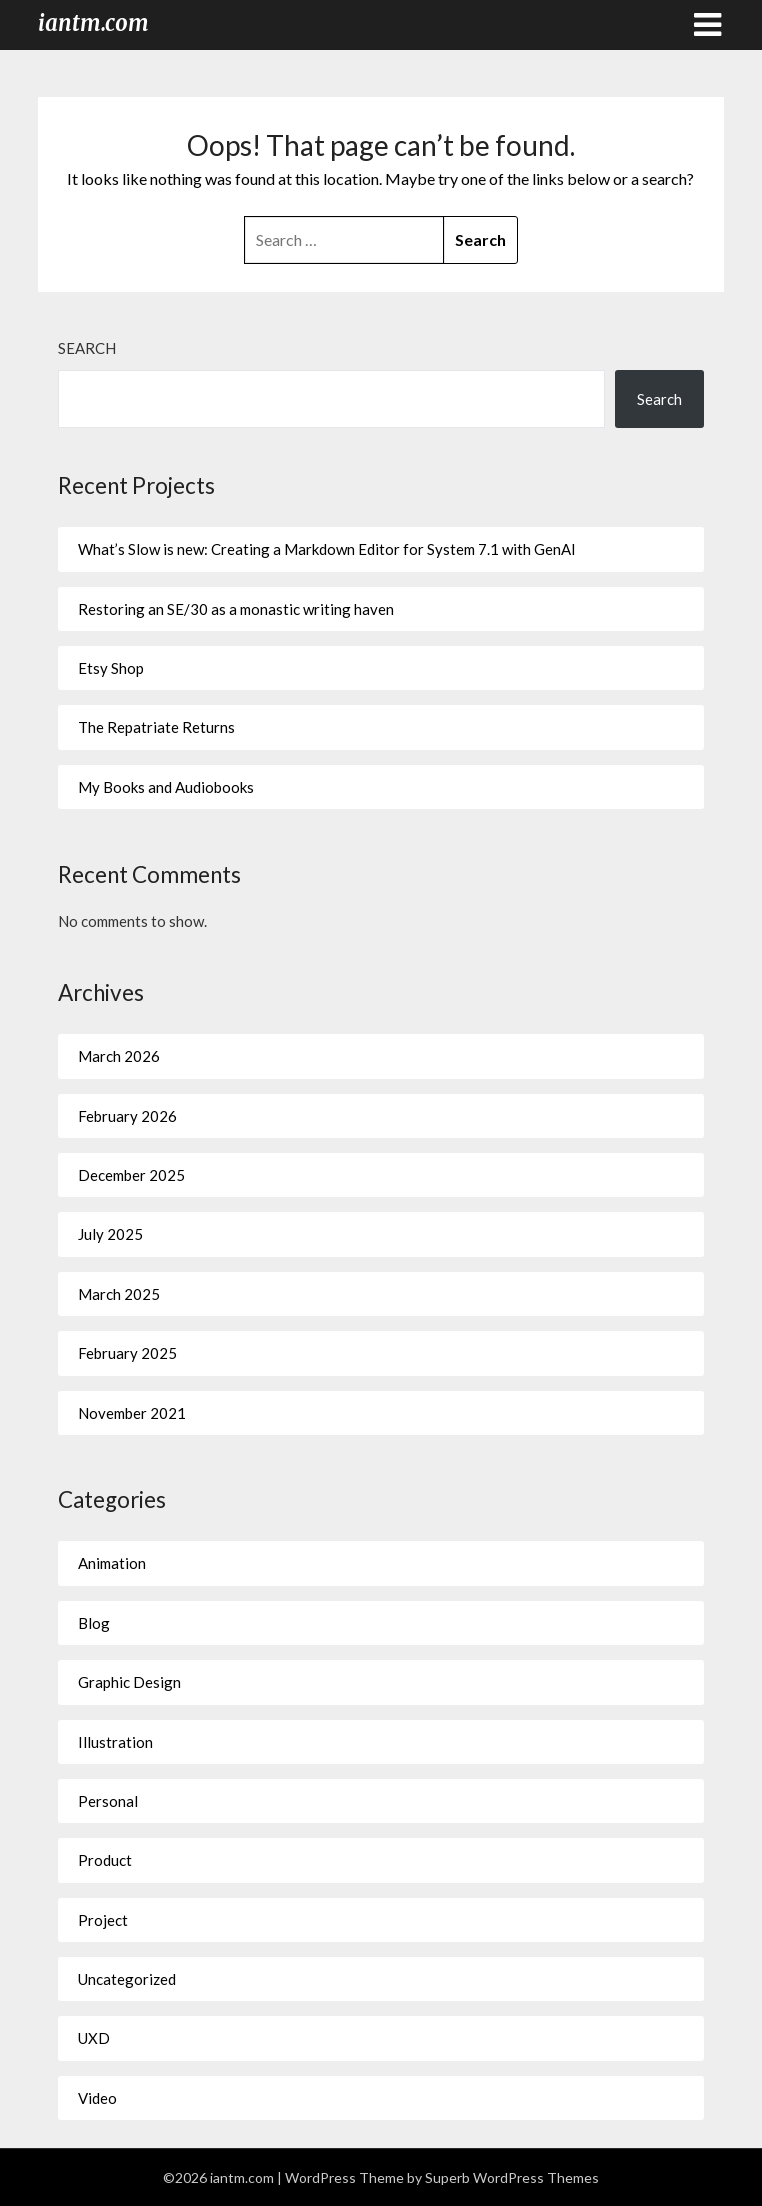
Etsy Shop (111, 668)
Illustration (115, 1742)
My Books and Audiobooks (166, 787)
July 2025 (110, 1234)
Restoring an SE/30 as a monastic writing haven (236, 609)
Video (97, 2098)
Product (105, 1860)
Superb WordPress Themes (512, 2177)
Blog (94, 1623)
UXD (94, 2038)
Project (103, 1920)
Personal (108, 1801)
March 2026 (119, 1056)
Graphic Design (129, 1682)
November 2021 (132, 1413)
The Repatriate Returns (156, 727)
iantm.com (93, 23)
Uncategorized (127, 1979)
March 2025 (119, 1294)
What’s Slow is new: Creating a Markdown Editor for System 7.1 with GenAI (327, 549)
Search (87, 348)
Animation (112, 1563)
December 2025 (131, 1175)
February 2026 (127, 1116)
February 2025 (127, 1353)
